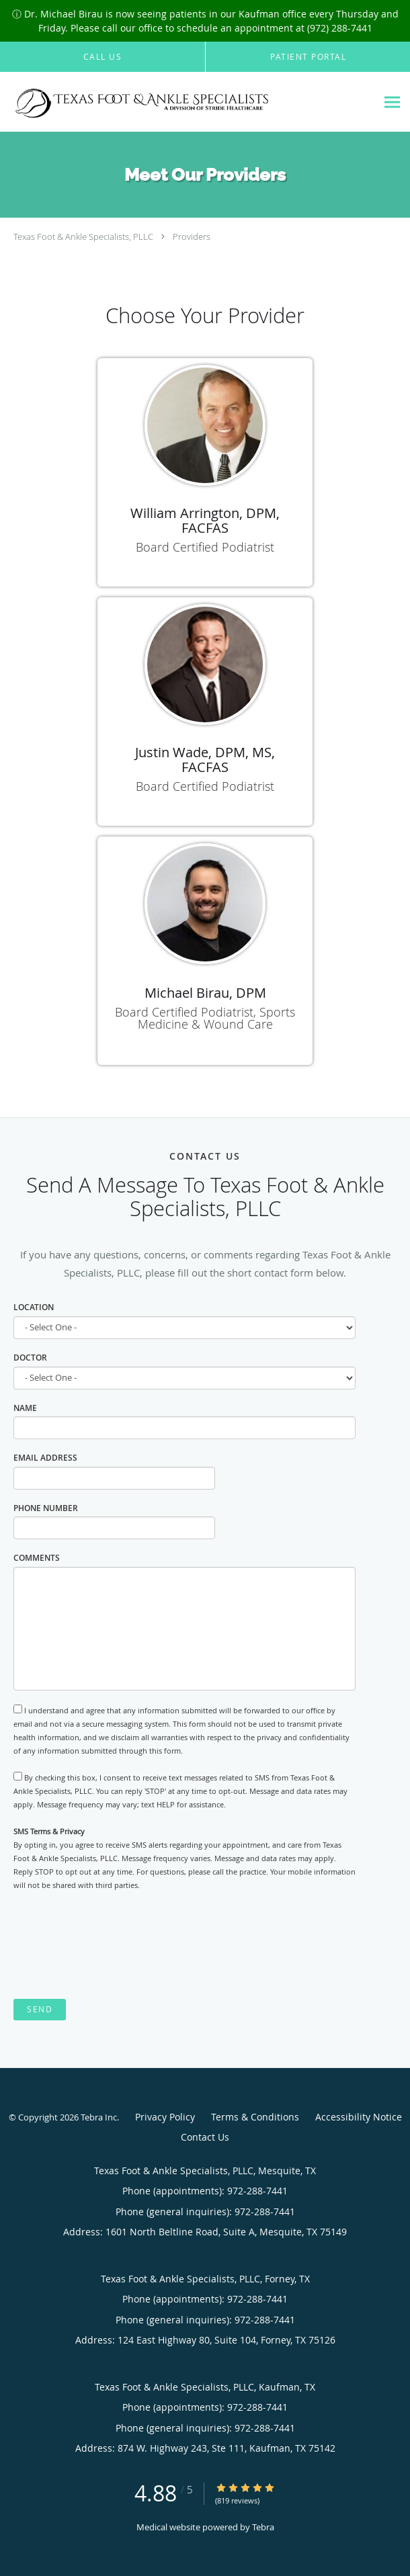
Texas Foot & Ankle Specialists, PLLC (83, 236)
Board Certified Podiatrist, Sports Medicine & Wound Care (205, 1017)
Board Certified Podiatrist (205, 547)
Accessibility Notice (358, 2116)
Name (25, 1408)
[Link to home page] (188, 102)
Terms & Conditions (255, 2116)
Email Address (45, 1457)
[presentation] (115, 1946)
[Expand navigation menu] (392, 101)
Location (33, 1307)
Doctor (30, 1357)
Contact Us (205, 2137)
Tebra (263, 2527)
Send (39, 2009)
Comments (36, 1557)
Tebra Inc (99, 2117)
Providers (191, 236)
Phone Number (45, 1508)
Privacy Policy (165, 2116)
